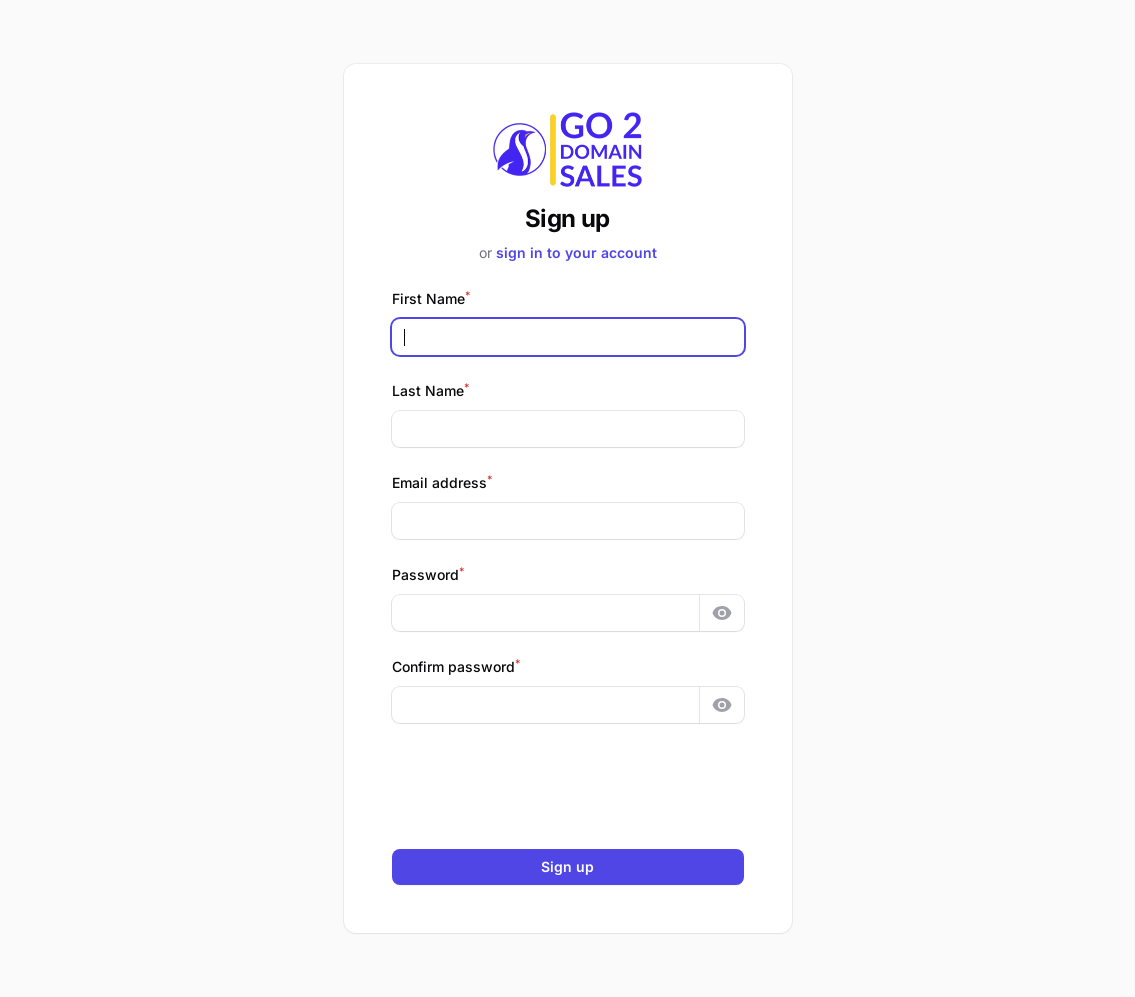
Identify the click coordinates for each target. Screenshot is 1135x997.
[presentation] (568, 786)
